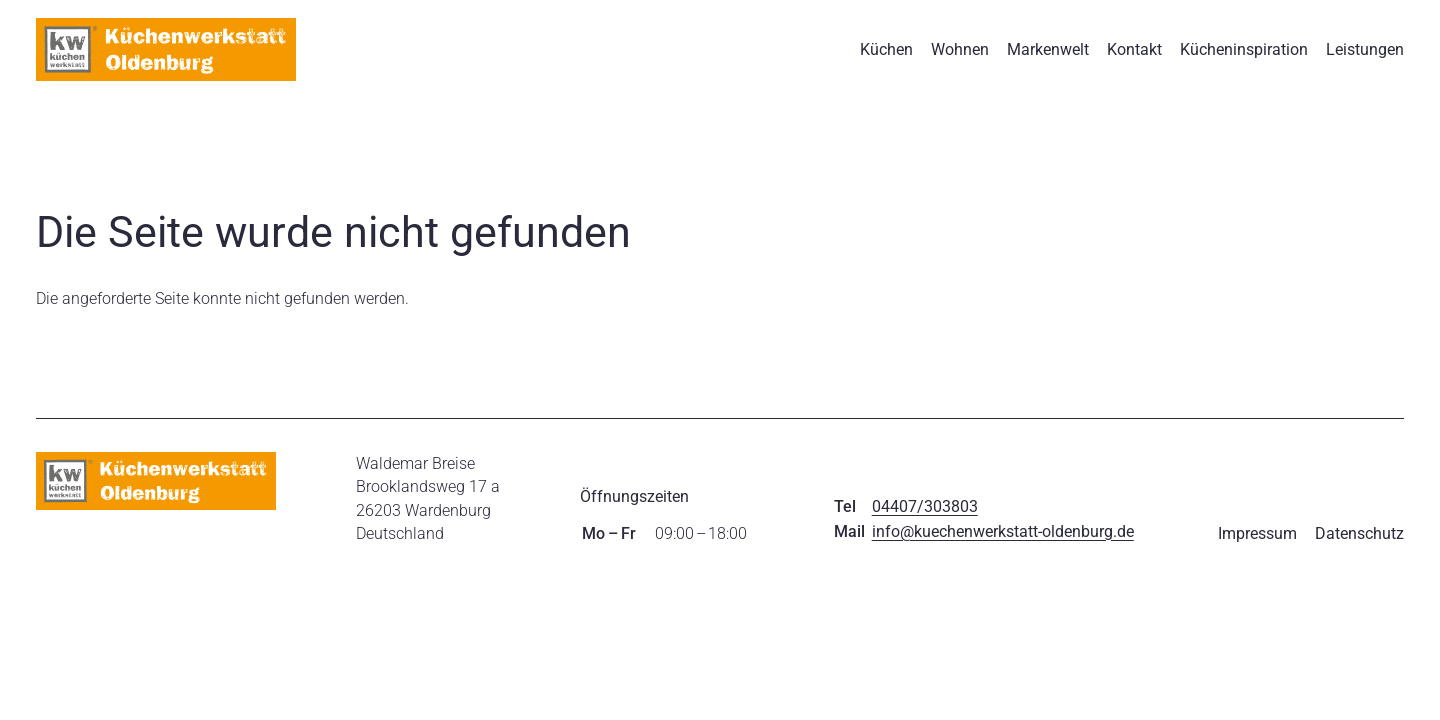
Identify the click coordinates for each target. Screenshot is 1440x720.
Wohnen (960, 49)
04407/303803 (925, 506)
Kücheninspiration (1244, 49)
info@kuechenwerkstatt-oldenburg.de (1003, 531)
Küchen (886, 49)
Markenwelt (1048, 49)
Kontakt (1134, 49)
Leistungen (1365, 49)
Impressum (1257, 533)
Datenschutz (1359, 533)
